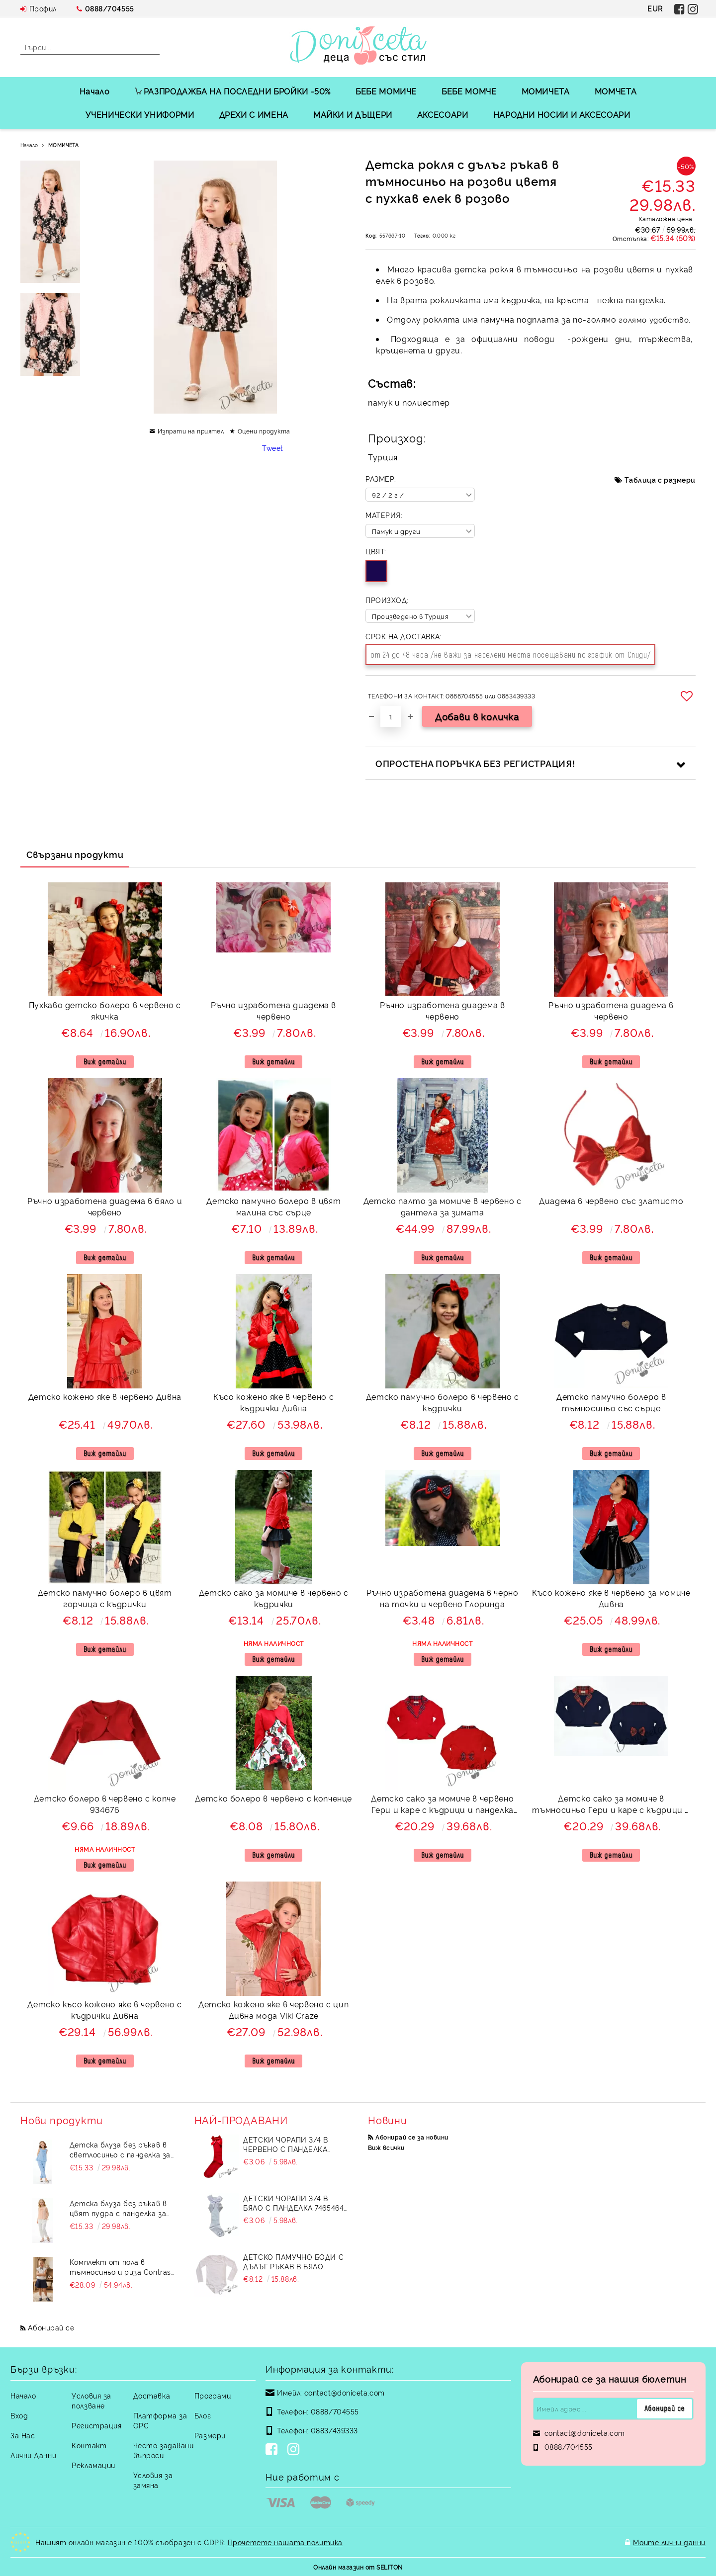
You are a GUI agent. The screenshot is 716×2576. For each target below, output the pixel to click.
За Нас (22, 2435)
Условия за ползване (91, 2400)
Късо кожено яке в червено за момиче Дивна (611, 1598)
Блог (202, 2415)
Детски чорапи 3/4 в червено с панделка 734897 (285, 2144)
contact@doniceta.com (344, 2392)
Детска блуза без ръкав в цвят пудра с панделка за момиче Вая (118, 2208)
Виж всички (386, 2147)
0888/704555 (109, 8)
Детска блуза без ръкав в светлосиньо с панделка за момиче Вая (120, 2149)
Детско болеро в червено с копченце (273, 1798)
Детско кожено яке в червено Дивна (104, 1396)
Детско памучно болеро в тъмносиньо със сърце (611, 1402)
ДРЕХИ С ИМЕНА (253, 114)
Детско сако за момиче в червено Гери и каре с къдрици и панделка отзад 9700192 (442, 1805)
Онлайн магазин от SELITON (357, 2567)
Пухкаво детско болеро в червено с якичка (105, 1010)
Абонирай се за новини (411, 2137)
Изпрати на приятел (191, 431)
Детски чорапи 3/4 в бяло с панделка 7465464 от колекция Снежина (293, 2202)
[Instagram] (295, 2450)
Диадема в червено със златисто (611, 1200)
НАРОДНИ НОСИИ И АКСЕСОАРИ (561, 114)
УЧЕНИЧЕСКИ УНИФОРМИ (140, 114)
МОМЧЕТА (615, 91)
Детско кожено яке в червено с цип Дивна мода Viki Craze (273, 2009)
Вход (19, 2415)
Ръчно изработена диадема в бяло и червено (104, 1206)
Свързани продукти (74, 854)
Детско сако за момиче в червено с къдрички (274, 1598)
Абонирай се (51, 2327)
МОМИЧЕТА (546, 91)
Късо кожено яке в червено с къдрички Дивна (273, 1402)
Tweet (272, 447)
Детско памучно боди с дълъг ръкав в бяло (293, 2261)
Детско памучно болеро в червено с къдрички (442, 1402)
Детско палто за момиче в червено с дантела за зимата (442, 1206)
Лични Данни (33, 2455)
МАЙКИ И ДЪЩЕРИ (352, 114)
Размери (210, 2435)
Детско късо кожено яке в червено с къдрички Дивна (104, 2009)
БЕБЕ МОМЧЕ (469, 91)
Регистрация (96, 2425)
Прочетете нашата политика (285, 2542)
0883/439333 (334, 2430)
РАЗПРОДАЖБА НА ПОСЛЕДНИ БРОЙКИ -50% (233, 91)
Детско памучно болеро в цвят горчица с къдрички (105, 1598)
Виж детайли (105, 1061)
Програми (212, 2395)
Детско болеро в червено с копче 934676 (105, 1804)
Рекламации (93, 2465)
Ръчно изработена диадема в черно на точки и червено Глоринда (442, 1598)
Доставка (151, 2395)
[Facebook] (273, 2450)
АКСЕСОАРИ (442, 114)
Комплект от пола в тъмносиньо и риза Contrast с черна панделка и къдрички (122, 2267)
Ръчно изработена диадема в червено (273, 1010)
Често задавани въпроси (163, 2450)
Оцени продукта (264, 431)
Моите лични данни (669, 2542)
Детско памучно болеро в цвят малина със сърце (273, 1206)
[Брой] (390, 716)
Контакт (89, 2445)
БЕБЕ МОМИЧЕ (386, 91)
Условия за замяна (153, 2480)
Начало (95, 91)
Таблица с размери (660, 479)
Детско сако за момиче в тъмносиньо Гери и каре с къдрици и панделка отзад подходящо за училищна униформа (611, 1805)
